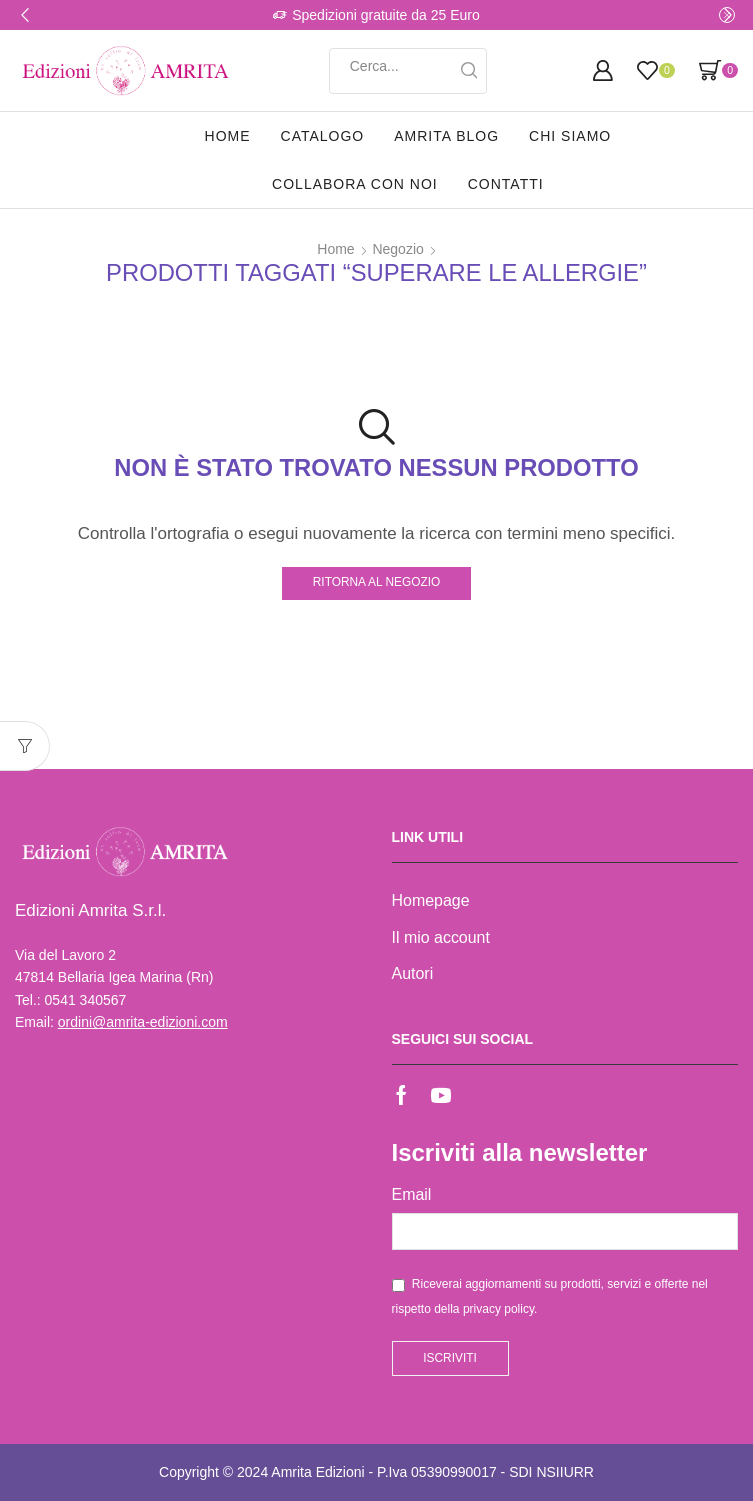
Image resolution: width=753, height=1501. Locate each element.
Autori (413, 973)
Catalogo (323, 136)
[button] (25, 15)
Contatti (506, 184)
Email (412, 1194)
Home (228, 136)
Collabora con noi (355, 184)
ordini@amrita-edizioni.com (143, 1022)
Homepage (431, 900)
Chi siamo (570, 136)
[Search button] (469, 71)
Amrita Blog (446, 136)
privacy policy (498, 1309)
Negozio (397, 249)
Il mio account (441, 937)
